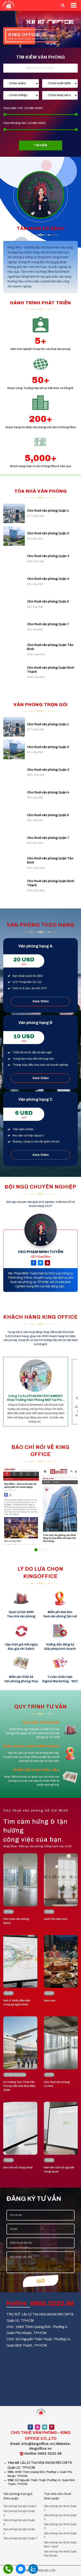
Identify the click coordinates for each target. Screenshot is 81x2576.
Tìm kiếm (40, 145)
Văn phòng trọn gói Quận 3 (19, 2522)
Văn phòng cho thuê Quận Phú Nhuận (60, 2553)
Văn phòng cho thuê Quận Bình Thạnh (60, 2544)
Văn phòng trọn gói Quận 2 (19, 2513)
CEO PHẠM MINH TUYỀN (40, 1252)
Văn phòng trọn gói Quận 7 (20, 2538)
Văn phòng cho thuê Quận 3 (60, 2526)
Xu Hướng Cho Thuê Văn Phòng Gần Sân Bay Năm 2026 (19, 2086)
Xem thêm (40, 1001)
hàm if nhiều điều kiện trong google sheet (16, 2002)
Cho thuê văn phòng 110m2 (57, 2084)
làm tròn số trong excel (18, 2167)
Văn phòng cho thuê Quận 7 (60, 2535)
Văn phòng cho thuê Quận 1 (60, 2508)
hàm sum (49, 2000)
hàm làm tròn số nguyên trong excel (59, 2169)
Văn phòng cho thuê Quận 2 (60, 2517)
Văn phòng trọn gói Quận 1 (20, 2506)
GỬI (40, 2281)
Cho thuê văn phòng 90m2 (16, 1921)
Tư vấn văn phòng (15, 2074)
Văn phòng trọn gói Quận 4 (19, 2531)
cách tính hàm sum (55, 1919)
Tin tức (8, 1911)
